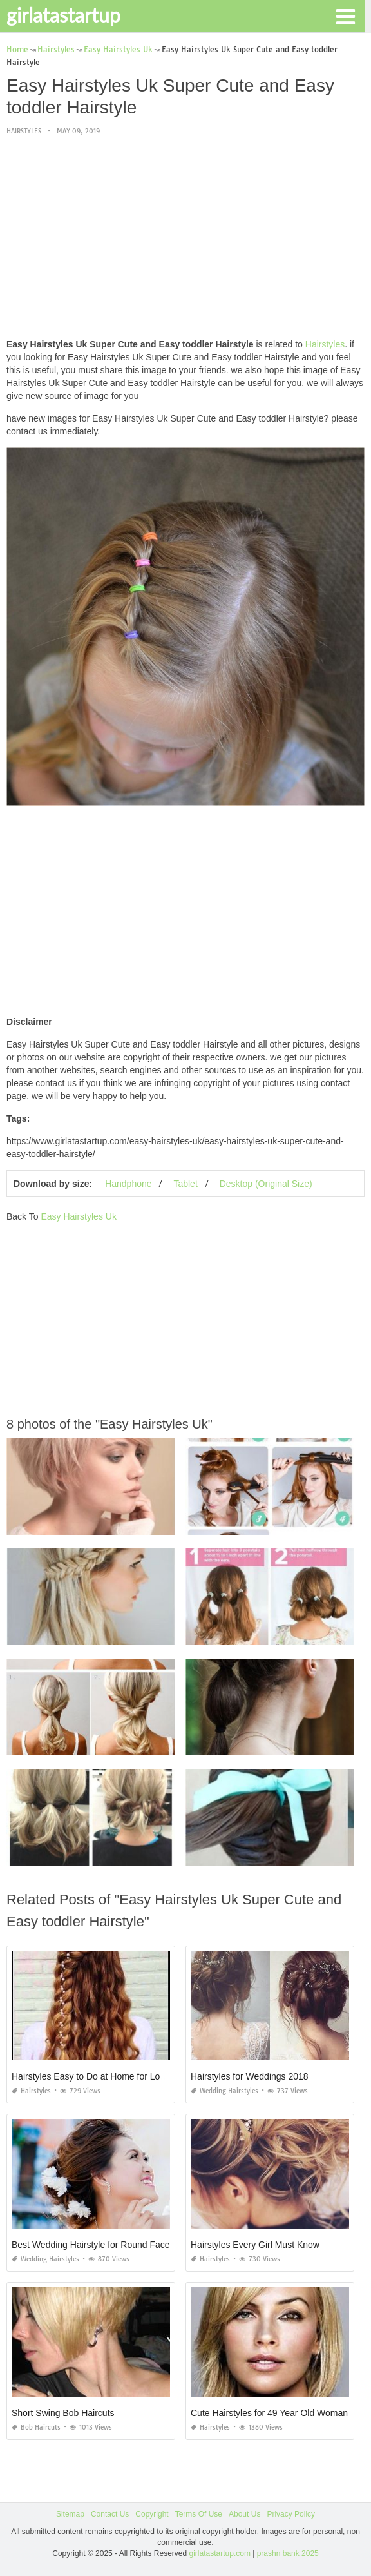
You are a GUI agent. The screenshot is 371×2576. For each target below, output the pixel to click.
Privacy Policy (291, 2514)
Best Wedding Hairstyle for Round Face (91, 2244)
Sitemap (70, 2514)
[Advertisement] (185, 238)
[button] (345, 15)
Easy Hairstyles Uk (78, 1216)
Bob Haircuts (36, 2427)
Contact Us (110, 2514)
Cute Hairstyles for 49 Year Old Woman (269, 2413)
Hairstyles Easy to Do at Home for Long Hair (100, 2076)
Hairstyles (23, 131)
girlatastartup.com (220, 2553)
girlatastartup (63, 14)
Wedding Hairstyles (224, 2091)
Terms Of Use (198, 2514)
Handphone (128, 1183)
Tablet (185, 1183)
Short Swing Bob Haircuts (63, 2413)
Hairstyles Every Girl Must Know (255, 2244)
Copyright (151, 2514)
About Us (244, 2514)
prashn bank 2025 (288, 2553)
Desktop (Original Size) (266, 1183)
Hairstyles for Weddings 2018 (250, 2076)
